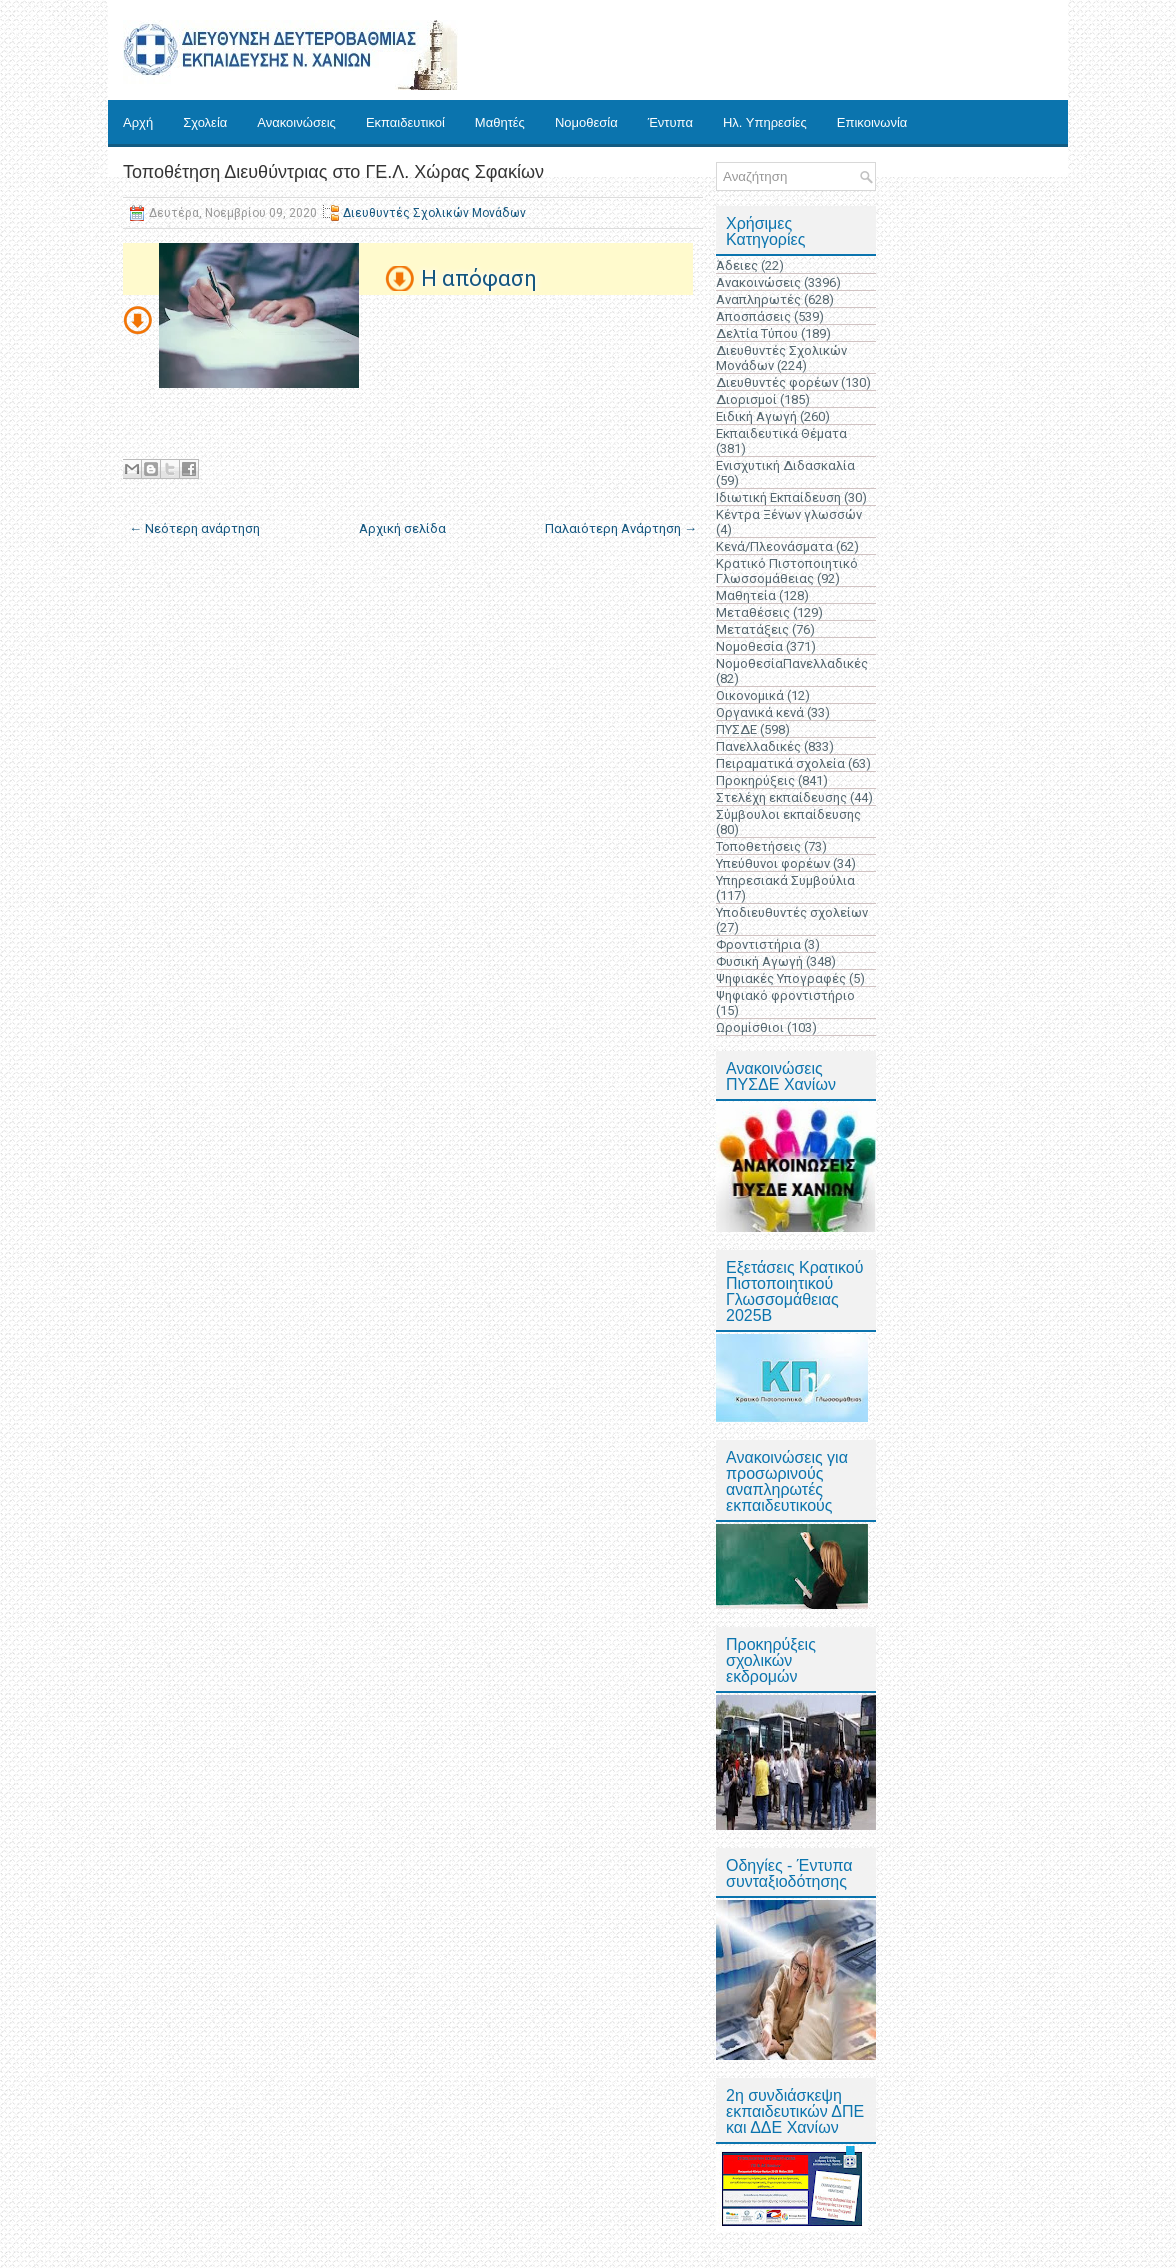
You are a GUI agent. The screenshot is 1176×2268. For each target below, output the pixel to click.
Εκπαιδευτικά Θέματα (781, 433)
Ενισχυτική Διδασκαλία (785, 465)
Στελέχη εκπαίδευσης (781, 797)
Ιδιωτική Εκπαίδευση (778, 497)
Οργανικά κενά (760, 712)
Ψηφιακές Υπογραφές (781, 978)
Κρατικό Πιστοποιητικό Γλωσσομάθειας (787, 571)
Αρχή (138, 122)
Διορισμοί (746, 399)
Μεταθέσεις (753, 612)
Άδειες (737, 265)
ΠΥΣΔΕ (736, 729)
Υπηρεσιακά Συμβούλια (785, 880)
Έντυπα (670, 122)
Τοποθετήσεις (758, 846)
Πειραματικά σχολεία (780, 763)
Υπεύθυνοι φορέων (773, 863)
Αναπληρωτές (758, 299)
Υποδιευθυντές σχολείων (792, 912)
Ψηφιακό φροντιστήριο (785, 995)
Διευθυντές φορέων (777, 382)
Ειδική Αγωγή (756, 416)
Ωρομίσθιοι (750, 1027)
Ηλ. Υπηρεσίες (765, 122)
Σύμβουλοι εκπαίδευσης (788, 814)
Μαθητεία (746, 595)
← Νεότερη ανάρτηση (194, 528)
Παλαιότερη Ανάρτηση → (621, 528)
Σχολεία (205, 122)
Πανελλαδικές (758, 746)
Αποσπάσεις (753, 316)
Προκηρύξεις (755, 780)
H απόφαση (479, 278)
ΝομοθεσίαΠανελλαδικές (792, 663)
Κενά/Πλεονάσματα (774, 546)
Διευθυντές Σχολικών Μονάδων (434, 213)
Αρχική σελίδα (402, 528)
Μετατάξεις (752, 629)
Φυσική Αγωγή (759, 961)
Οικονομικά (750, 695)
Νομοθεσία (586, 122)
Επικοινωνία (872, 122)
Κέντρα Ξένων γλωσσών (789, 514)
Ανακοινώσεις (296, 122)
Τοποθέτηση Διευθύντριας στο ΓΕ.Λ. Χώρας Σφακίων (333, 172)
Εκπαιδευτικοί (405, 122)
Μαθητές (500, 122)
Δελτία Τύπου (757, 333)
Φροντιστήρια (758, 944)
